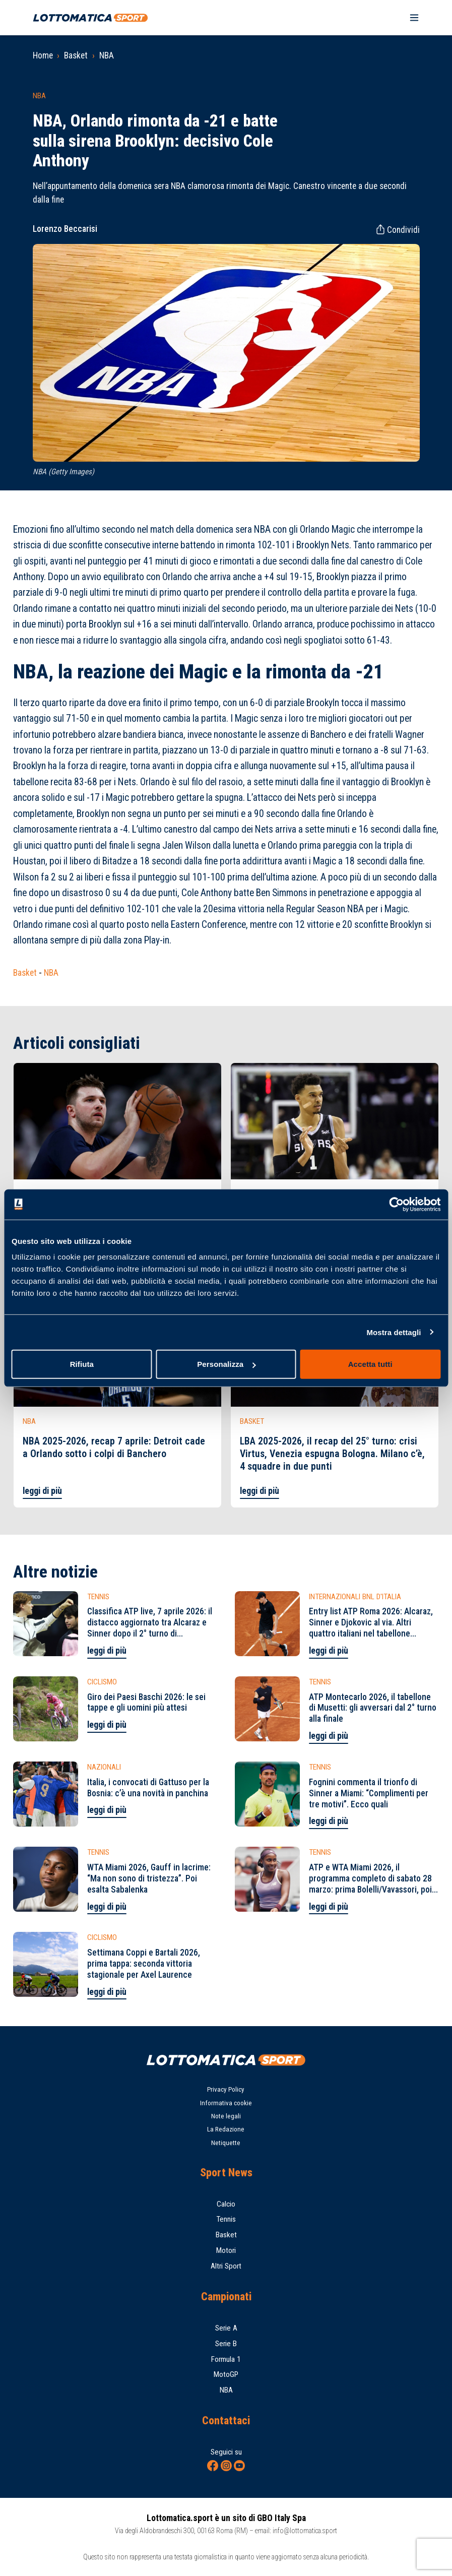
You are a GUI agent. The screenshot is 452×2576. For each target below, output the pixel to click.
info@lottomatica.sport (305, 2531)
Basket (76, 55)
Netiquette (225, 2143)
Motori (226, 2250)
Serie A (226, 2328)
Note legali (226, 2116)
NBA (106, 55)
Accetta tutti (370, 1364)
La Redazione (225, 2129)
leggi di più (42, 1491)
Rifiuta (82, 1364)
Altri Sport (226, 2266)
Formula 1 (226, 2359)
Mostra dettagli (393, 1332)
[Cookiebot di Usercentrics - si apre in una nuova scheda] (396, 1204)
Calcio (226, 2204)
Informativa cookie (226, 2103)
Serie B (226, 2343)
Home (43, 55)
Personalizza (226, 1364)
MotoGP (226, 2374)
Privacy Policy (225, 2089)
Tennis (226, 2219)
